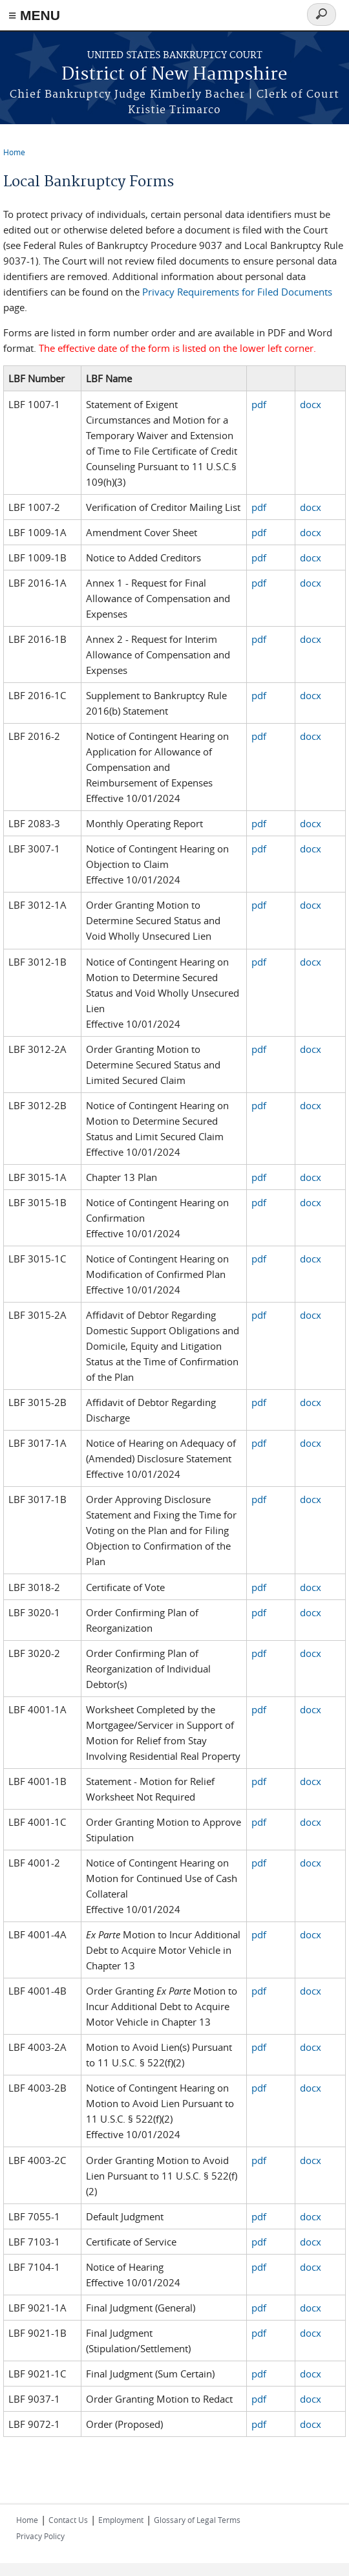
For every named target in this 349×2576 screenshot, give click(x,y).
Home (14, 152)
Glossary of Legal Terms (197, 2520)
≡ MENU (34, 15)
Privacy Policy (40, 2536)
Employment (120, 2520)
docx (310, 404)
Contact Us (68, 2520)
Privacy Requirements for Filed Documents (237, 291)
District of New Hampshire (174, 74)
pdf (258, 404)
